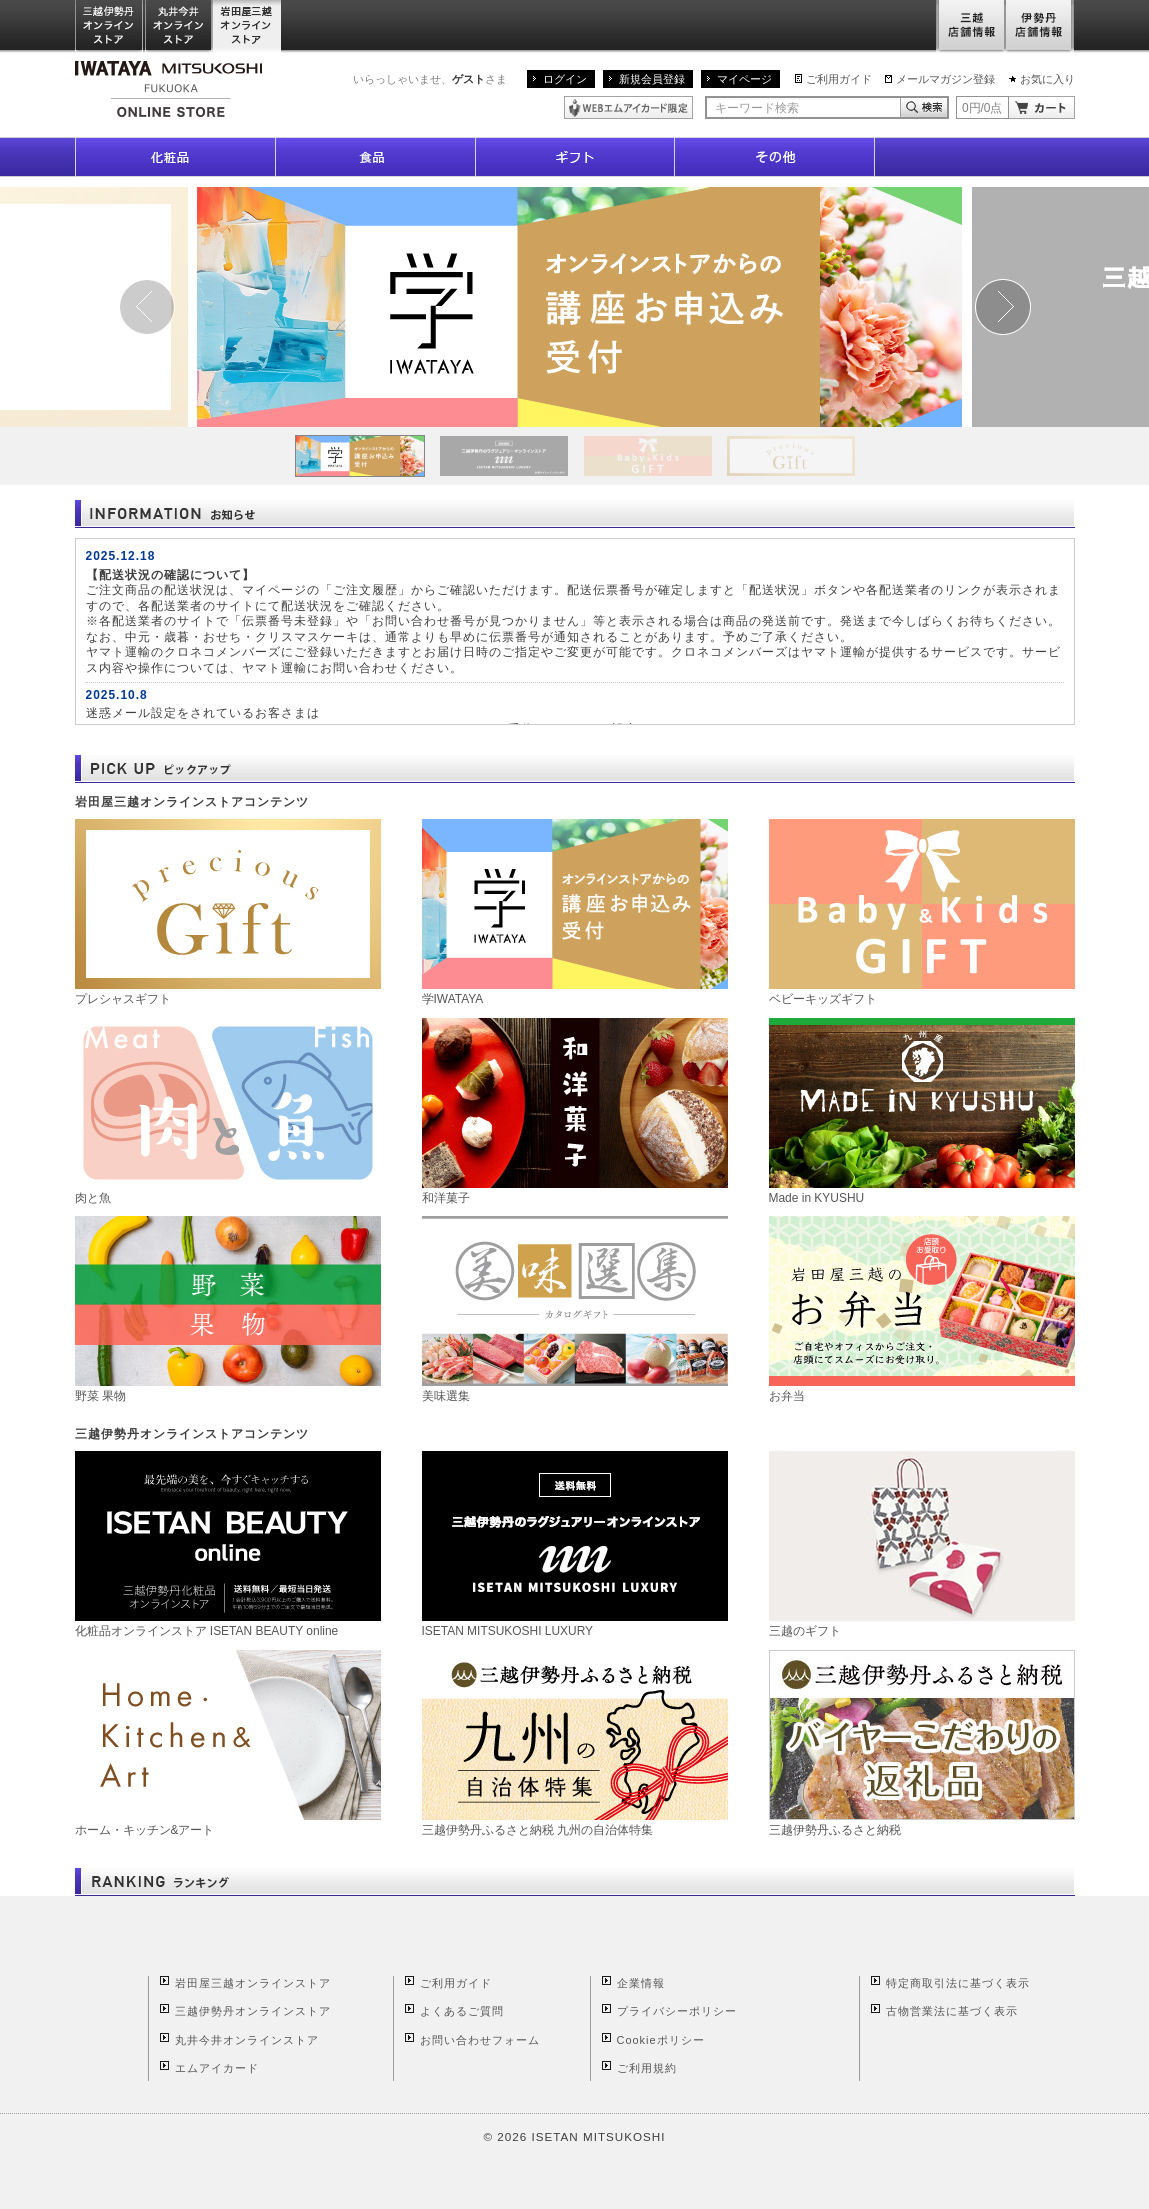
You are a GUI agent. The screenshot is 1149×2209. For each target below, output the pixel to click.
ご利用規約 (647, 2068)
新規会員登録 (652, 79)
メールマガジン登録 (945, 79)
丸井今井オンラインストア (179, 26)
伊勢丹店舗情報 (1040, 26)
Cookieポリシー (661, 2040)
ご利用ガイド (839, 79)
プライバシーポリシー (677, 2011)
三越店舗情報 (970, 26)
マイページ (744, 79)
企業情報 (641, 1983)
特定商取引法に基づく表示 (958, 1983)
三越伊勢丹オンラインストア (110, 26)
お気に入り (1047, 79)
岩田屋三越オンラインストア (247, 26)
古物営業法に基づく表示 (952, 2011)
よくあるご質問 (462, 2011)
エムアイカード (217, 2068)
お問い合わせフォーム (480, 2040)
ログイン (565, 79)
